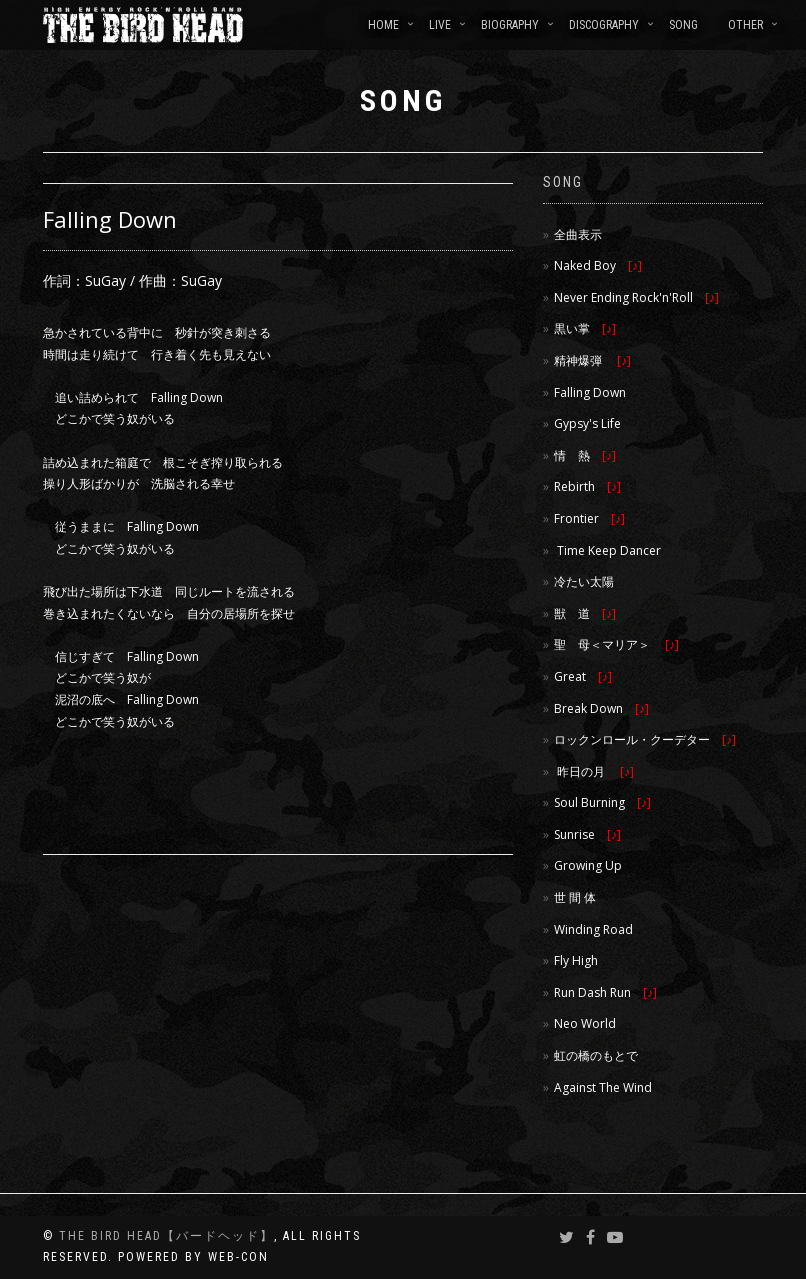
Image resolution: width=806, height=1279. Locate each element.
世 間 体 (575, 897)
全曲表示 (578, 234)
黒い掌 (585, 328)
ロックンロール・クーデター (645, 739)
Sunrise (587, 834)
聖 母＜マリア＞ (616, 644)
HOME (383, 25)
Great (583, 676)
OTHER (745, 25)
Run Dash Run (605, 992)
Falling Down (590, 392)
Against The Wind (603, 1087)
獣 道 (585, 613)
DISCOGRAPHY (604, 25)
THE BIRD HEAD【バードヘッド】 (166, 1236)
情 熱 (585, 455)
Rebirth (587, 486)
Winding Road (593, 929)
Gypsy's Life (587, 423)
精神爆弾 (592, 360)
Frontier (589, 518)
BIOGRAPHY (510, 25)
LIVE (440, 25)
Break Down (601, 708)
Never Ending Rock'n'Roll (636, 297)
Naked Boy (598, 265)
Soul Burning (602, 802)
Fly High (576, 960)
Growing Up (588, 865)
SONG (683, 25)
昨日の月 (594, 771)
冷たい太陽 (584, 581)
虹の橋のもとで (596, 1055)
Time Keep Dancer (607, 550)
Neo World (585, 1023)
